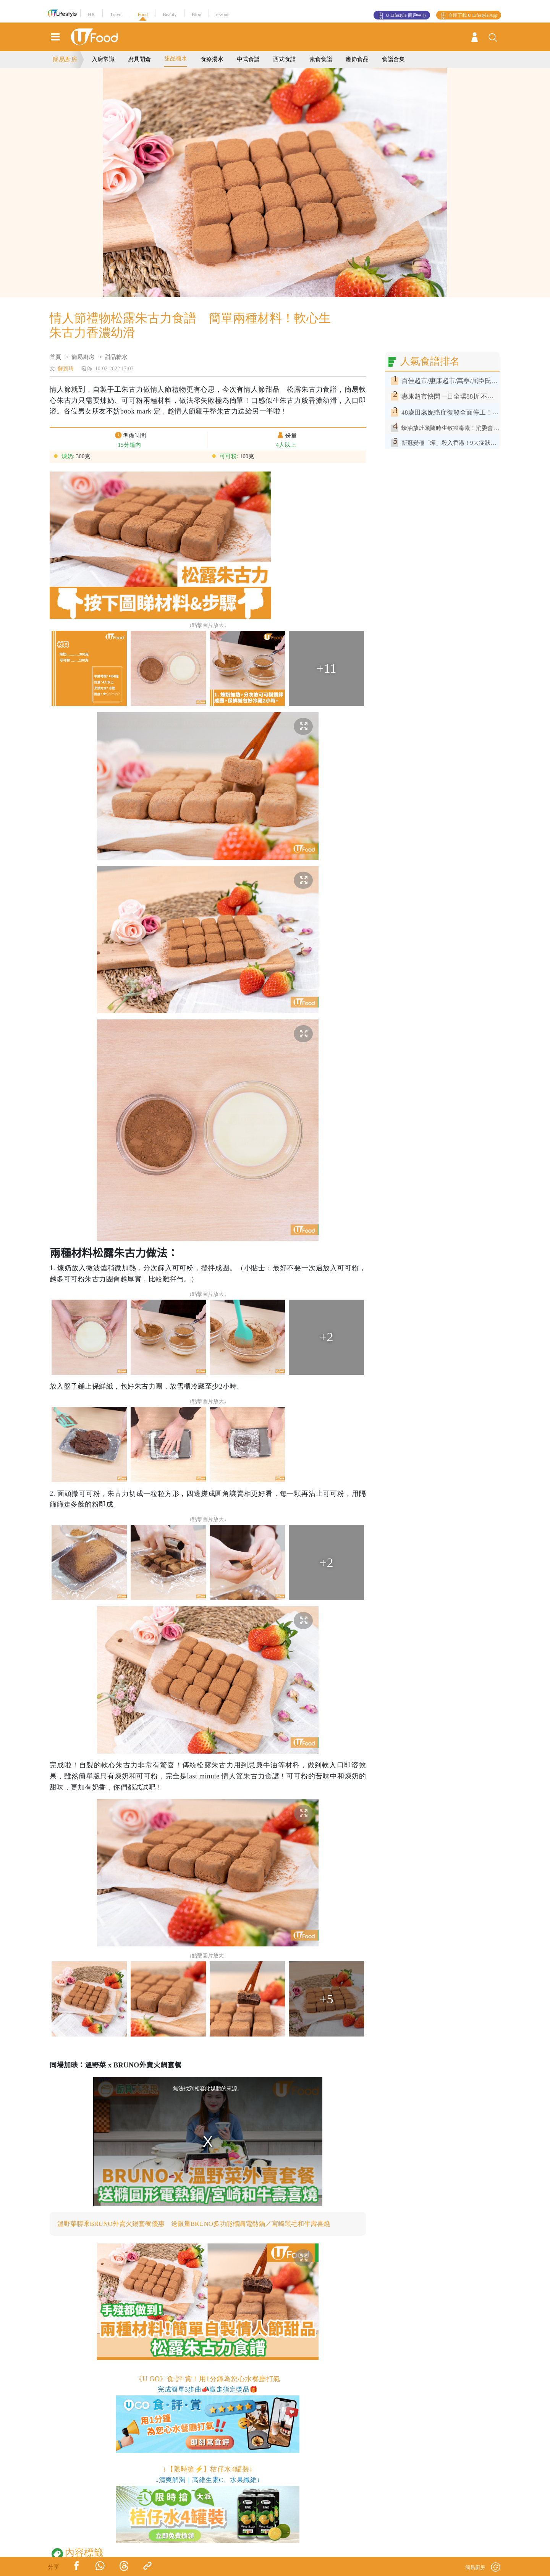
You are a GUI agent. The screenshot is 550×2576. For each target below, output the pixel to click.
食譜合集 (393, 59)
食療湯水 (212, 59)
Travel (116, 14)
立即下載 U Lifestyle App (472, 15)
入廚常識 (103, 59)
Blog (196, 14)
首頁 (55, 357)
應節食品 (357, 59)
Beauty (170, 14)
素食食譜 (320, 59)
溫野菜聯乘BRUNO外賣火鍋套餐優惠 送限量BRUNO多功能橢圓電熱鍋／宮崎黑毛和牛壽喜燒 (201, 2224)
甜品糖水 (175, 58)
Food (143, 14)
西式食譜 (284, 59)
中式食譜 (248, 59)
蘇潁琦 (66, 368)
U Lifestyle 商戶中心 (406, 15)
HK (91, 14)
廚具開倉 (139, 59)
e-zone (223, 14)
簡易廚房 (65, 59)
